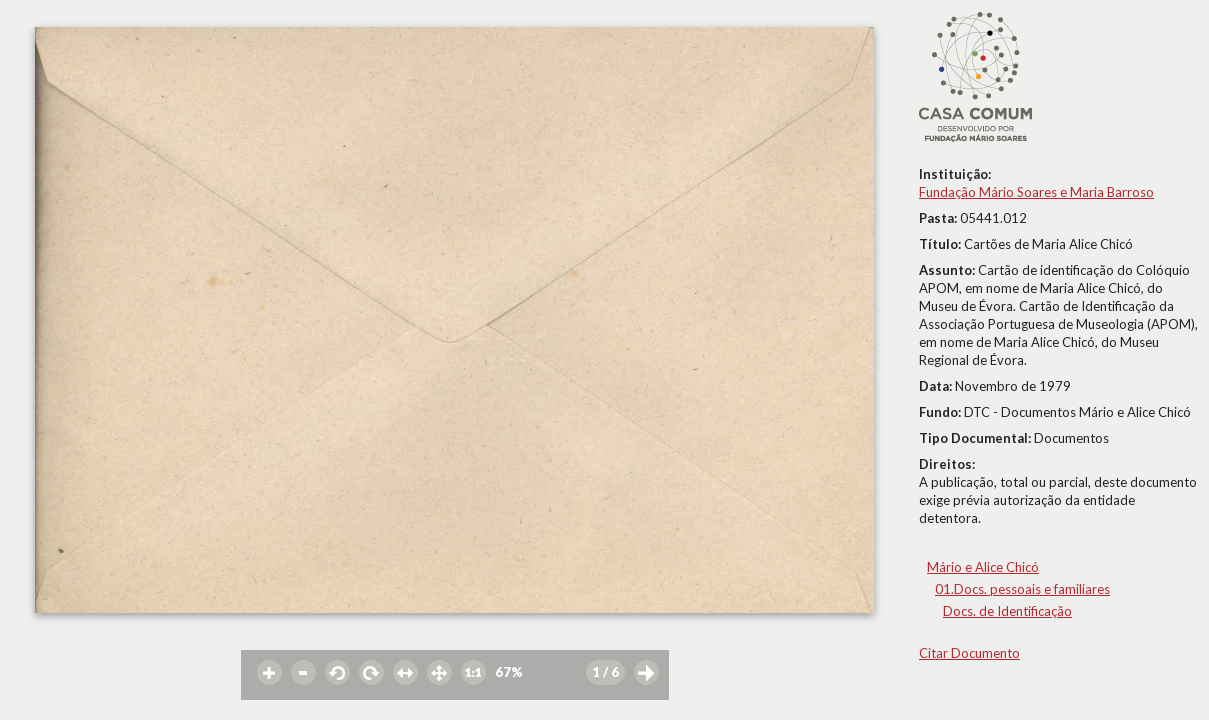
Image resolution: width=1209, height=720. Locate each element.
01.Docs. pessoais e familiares (1022, 589)
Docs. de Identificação (1007, 611)
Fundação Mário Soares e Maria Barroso (1036, 192)
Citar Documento (969, 653)
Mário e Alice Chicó (983, 567)
